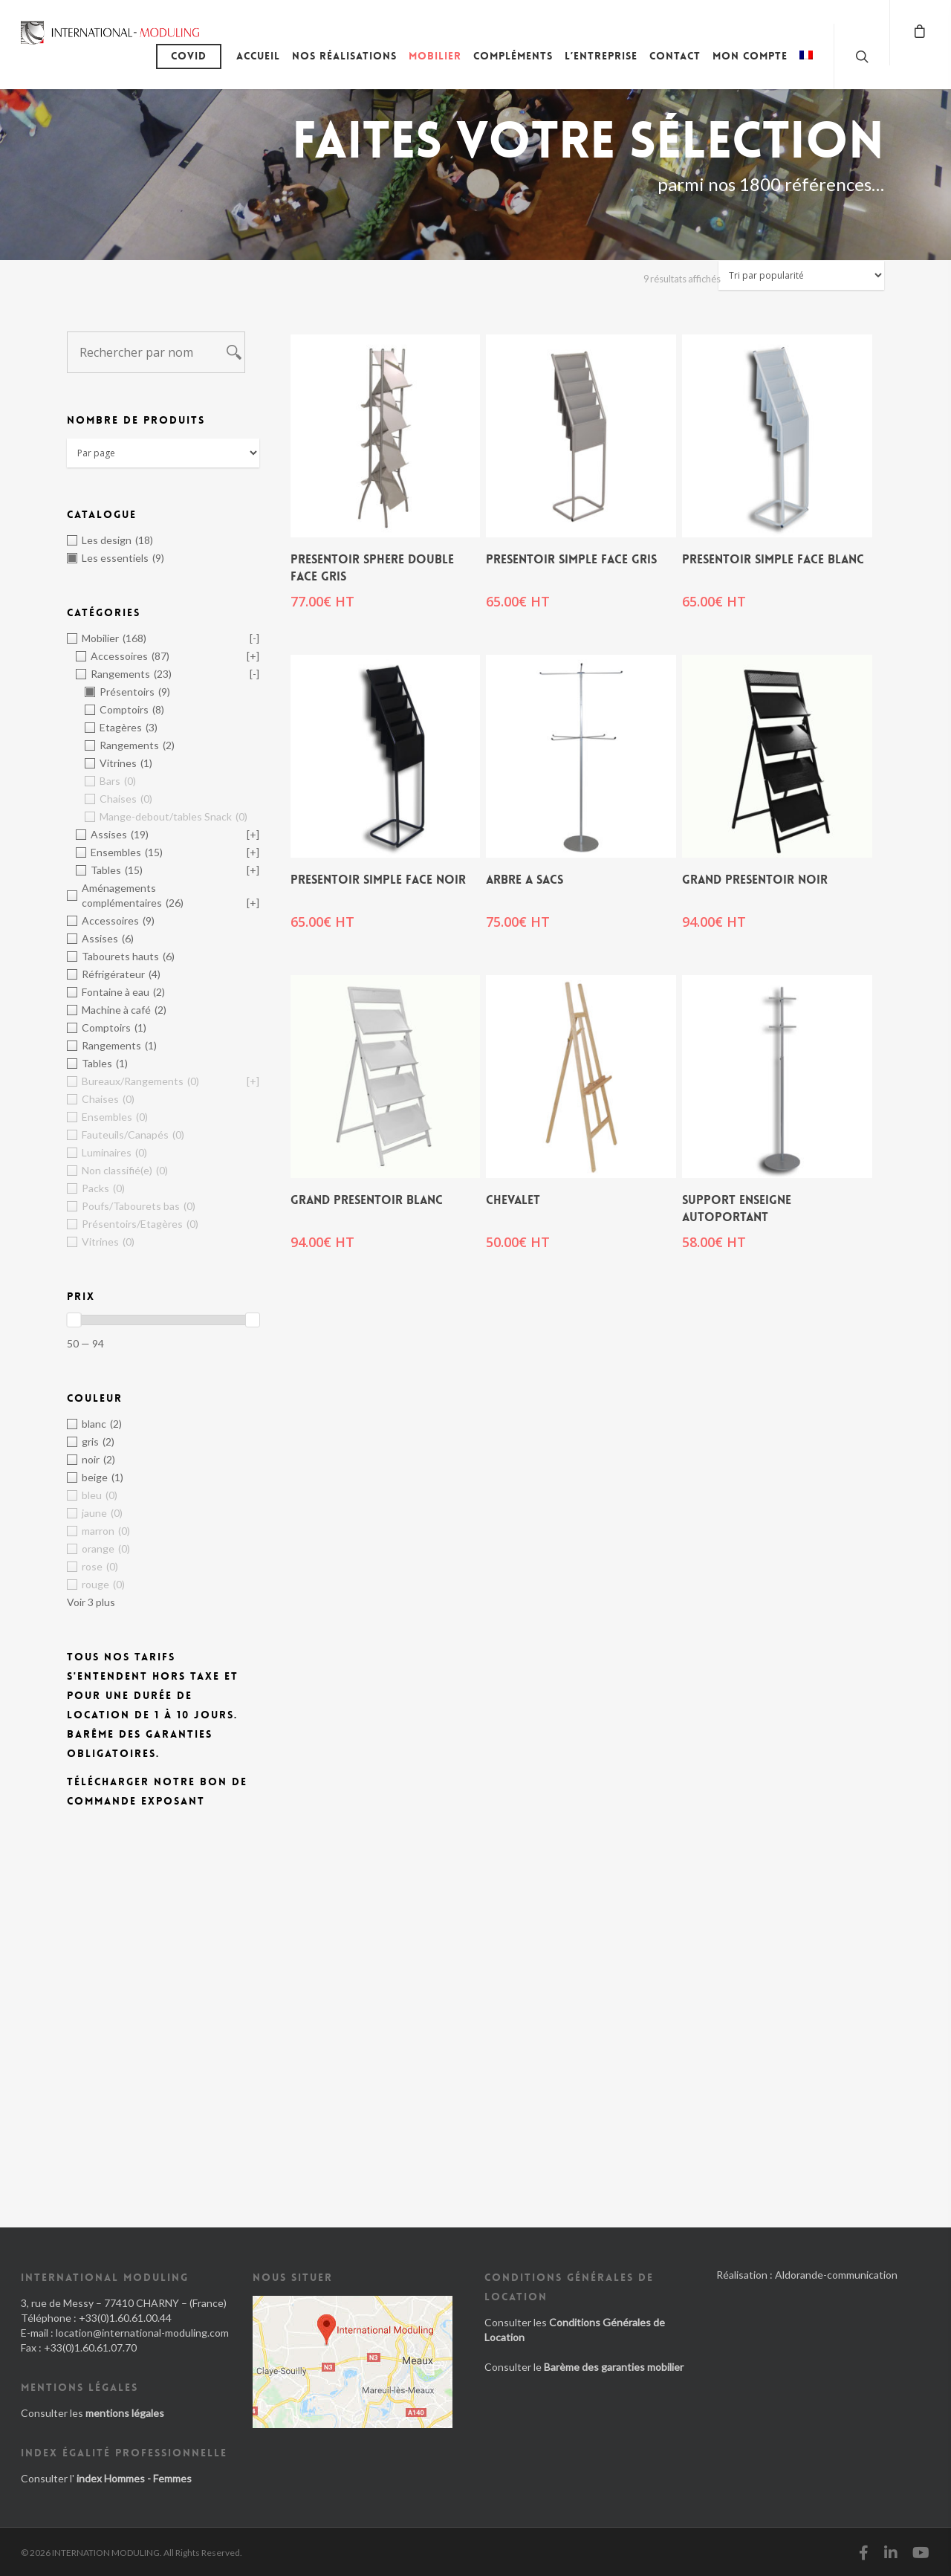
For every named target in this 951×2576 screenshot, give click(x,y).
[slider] (73, 1320)
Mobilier (435, 55)
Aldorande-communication (836, 2274)
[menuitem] (806, 67)
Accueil (258, 55)
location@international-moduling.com (142, 2332)
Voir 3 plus (91, 1602)
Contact (675, 55)
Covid (189, 55)
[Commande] (801, 275)
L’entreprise (601, 55)
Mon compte (750, 55)
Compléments (513, 55)
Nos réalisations (344, 55)
